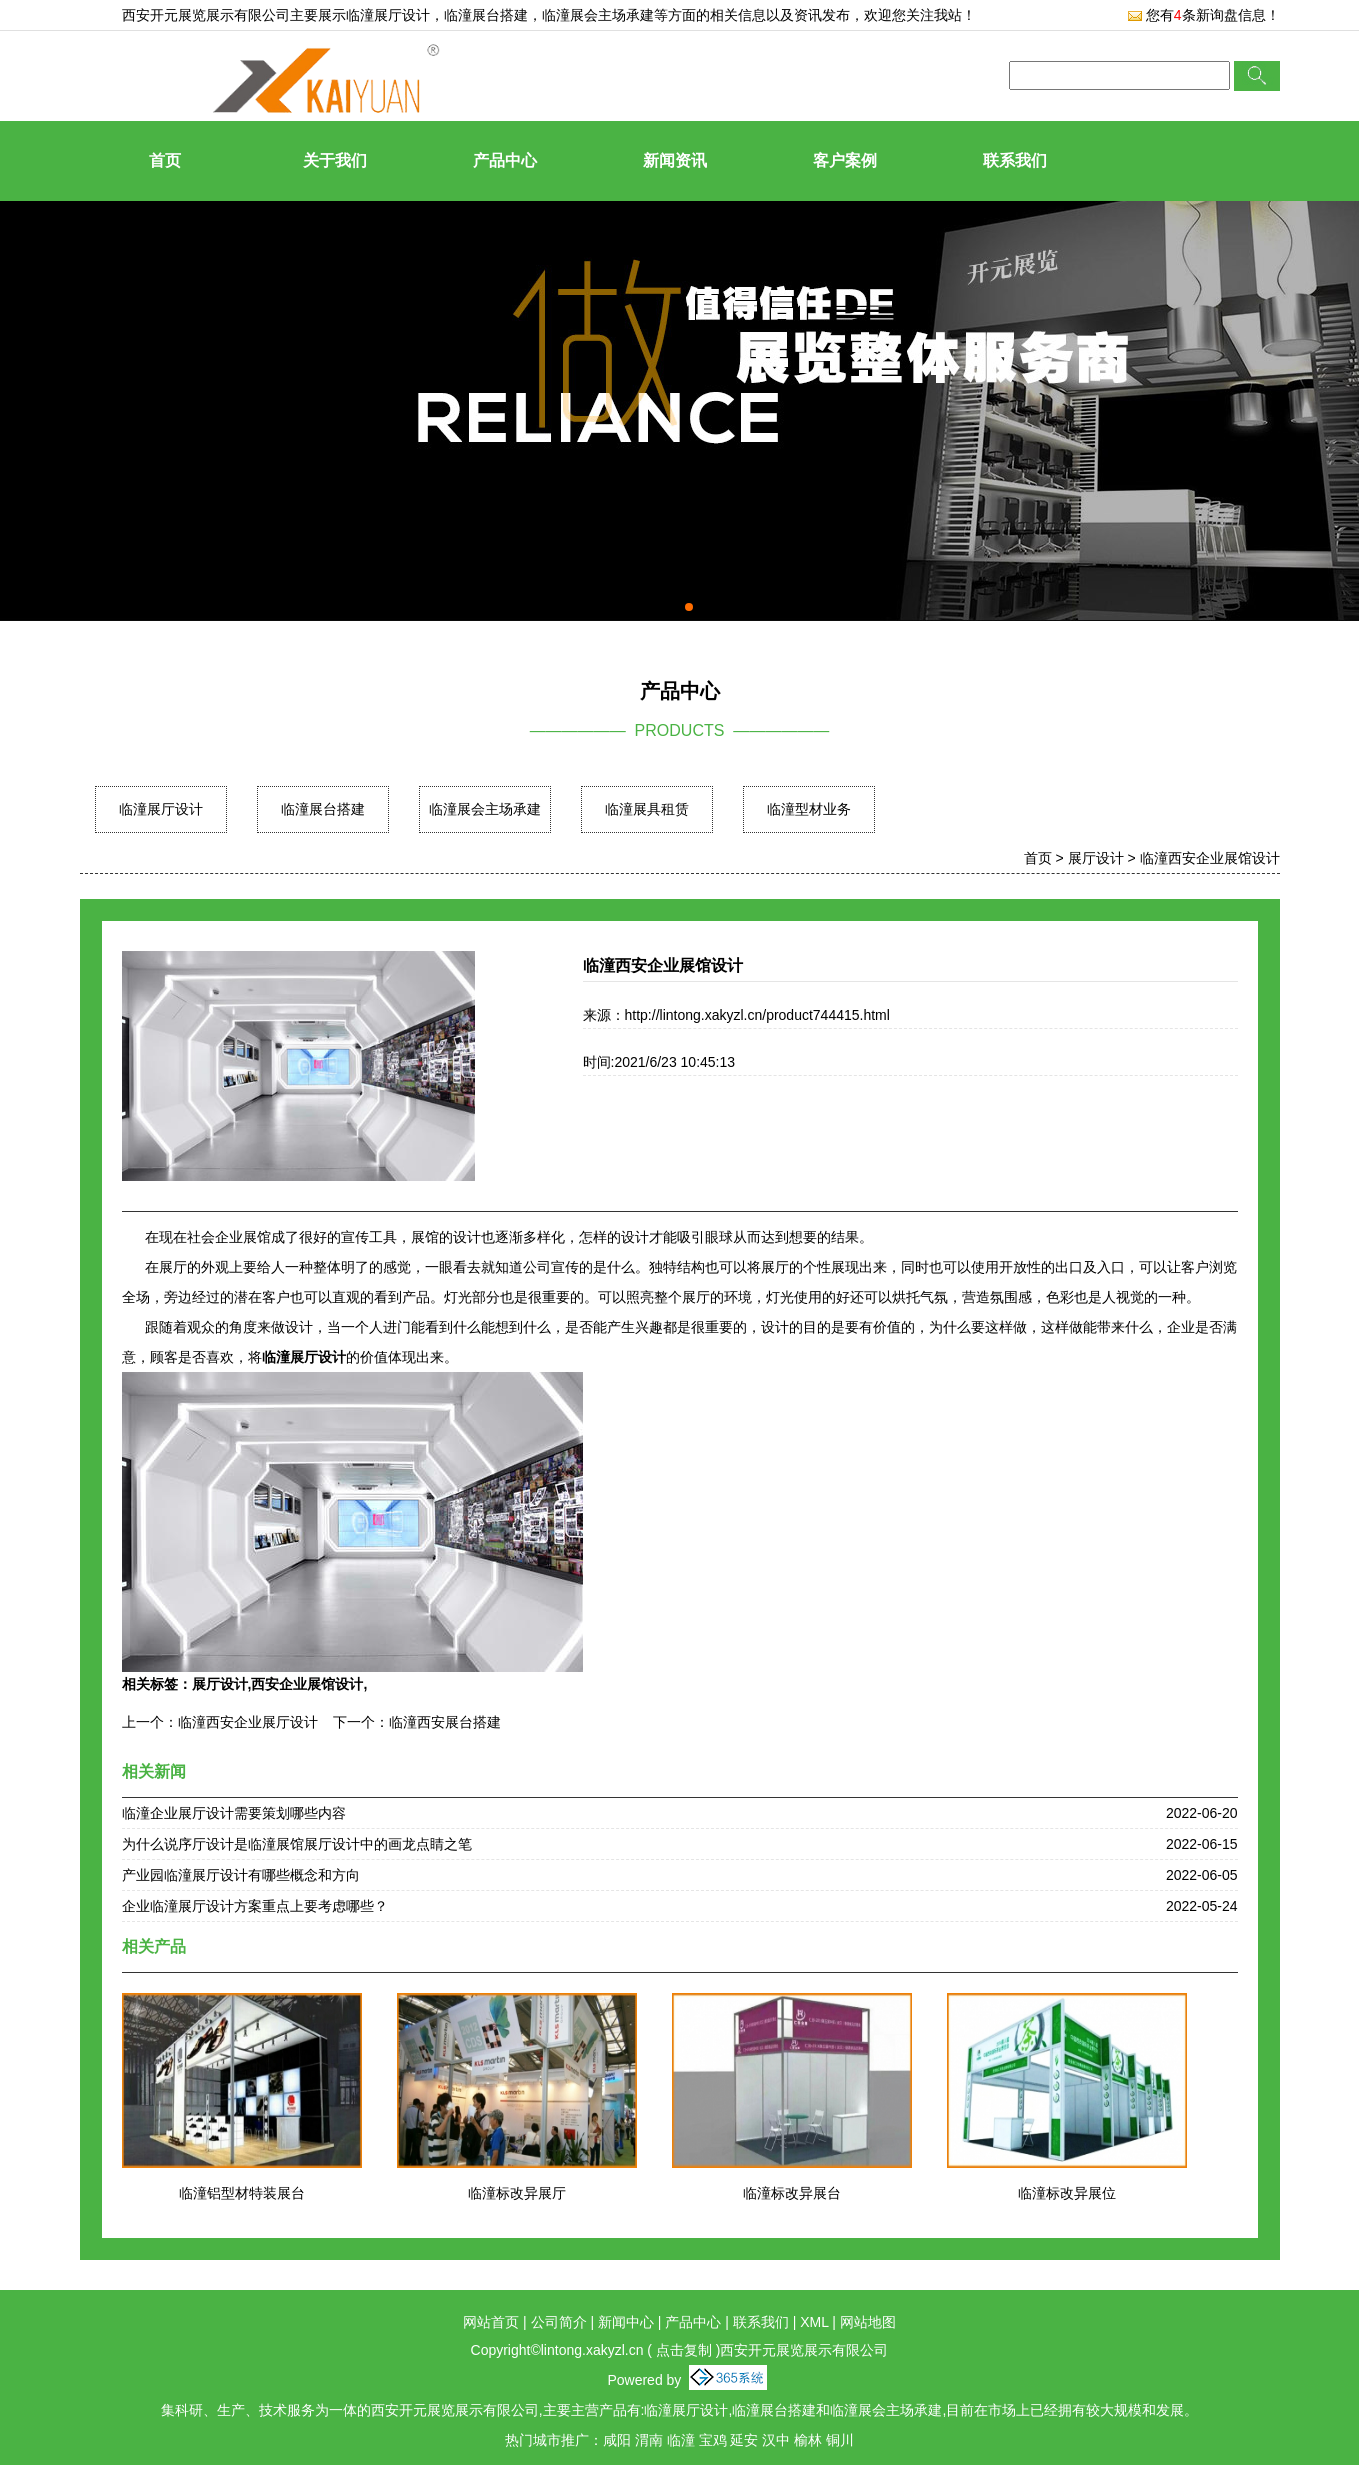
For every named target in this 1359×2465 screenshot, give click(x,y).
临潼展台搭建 (323, 809)
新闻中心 (626, 2322)
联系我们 (1015, 160)
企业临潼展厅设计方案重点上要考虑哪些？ (255, 1906)
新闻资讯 (675, 160)
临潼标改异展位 (1067, 2193)
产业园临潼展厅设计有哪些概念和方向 (241, 1875)
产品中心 (505, 160)
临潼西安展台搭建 (445, 1722)
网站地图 (868, 2322)
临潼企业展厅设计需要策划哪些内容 (234, 1813)
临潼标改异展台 (792, 2193)
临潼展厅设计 (388, 15)
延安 (744, 2440)
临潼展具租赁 (647, 809)
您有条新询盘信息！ (1203, 15)
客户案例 (845, 160)
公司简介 (559, 2322)
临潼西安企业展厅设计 (248, 1722)
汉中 (776, 2440)
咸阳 (617, 2440)
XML (814, 2322)
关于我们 (335, 160)
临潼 (681, 2440)
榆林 (808, 2440)
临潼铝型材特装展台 (242, 2193)
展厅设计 (1096, 858)
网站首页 (491, 2322)
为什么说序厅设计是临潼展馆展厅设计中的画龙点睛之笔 (297, 1844)
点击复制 (684, 2350)
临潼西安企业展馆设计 (1210, 858)
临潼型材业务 (809, 809)
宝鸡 (713, 2440)
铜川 (840, 2440)
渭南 (649, 2440)
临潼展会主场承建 (485, 809)
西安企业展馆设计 (307, 1684)
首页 (165, 160)
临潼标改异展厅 (517, 2193)
